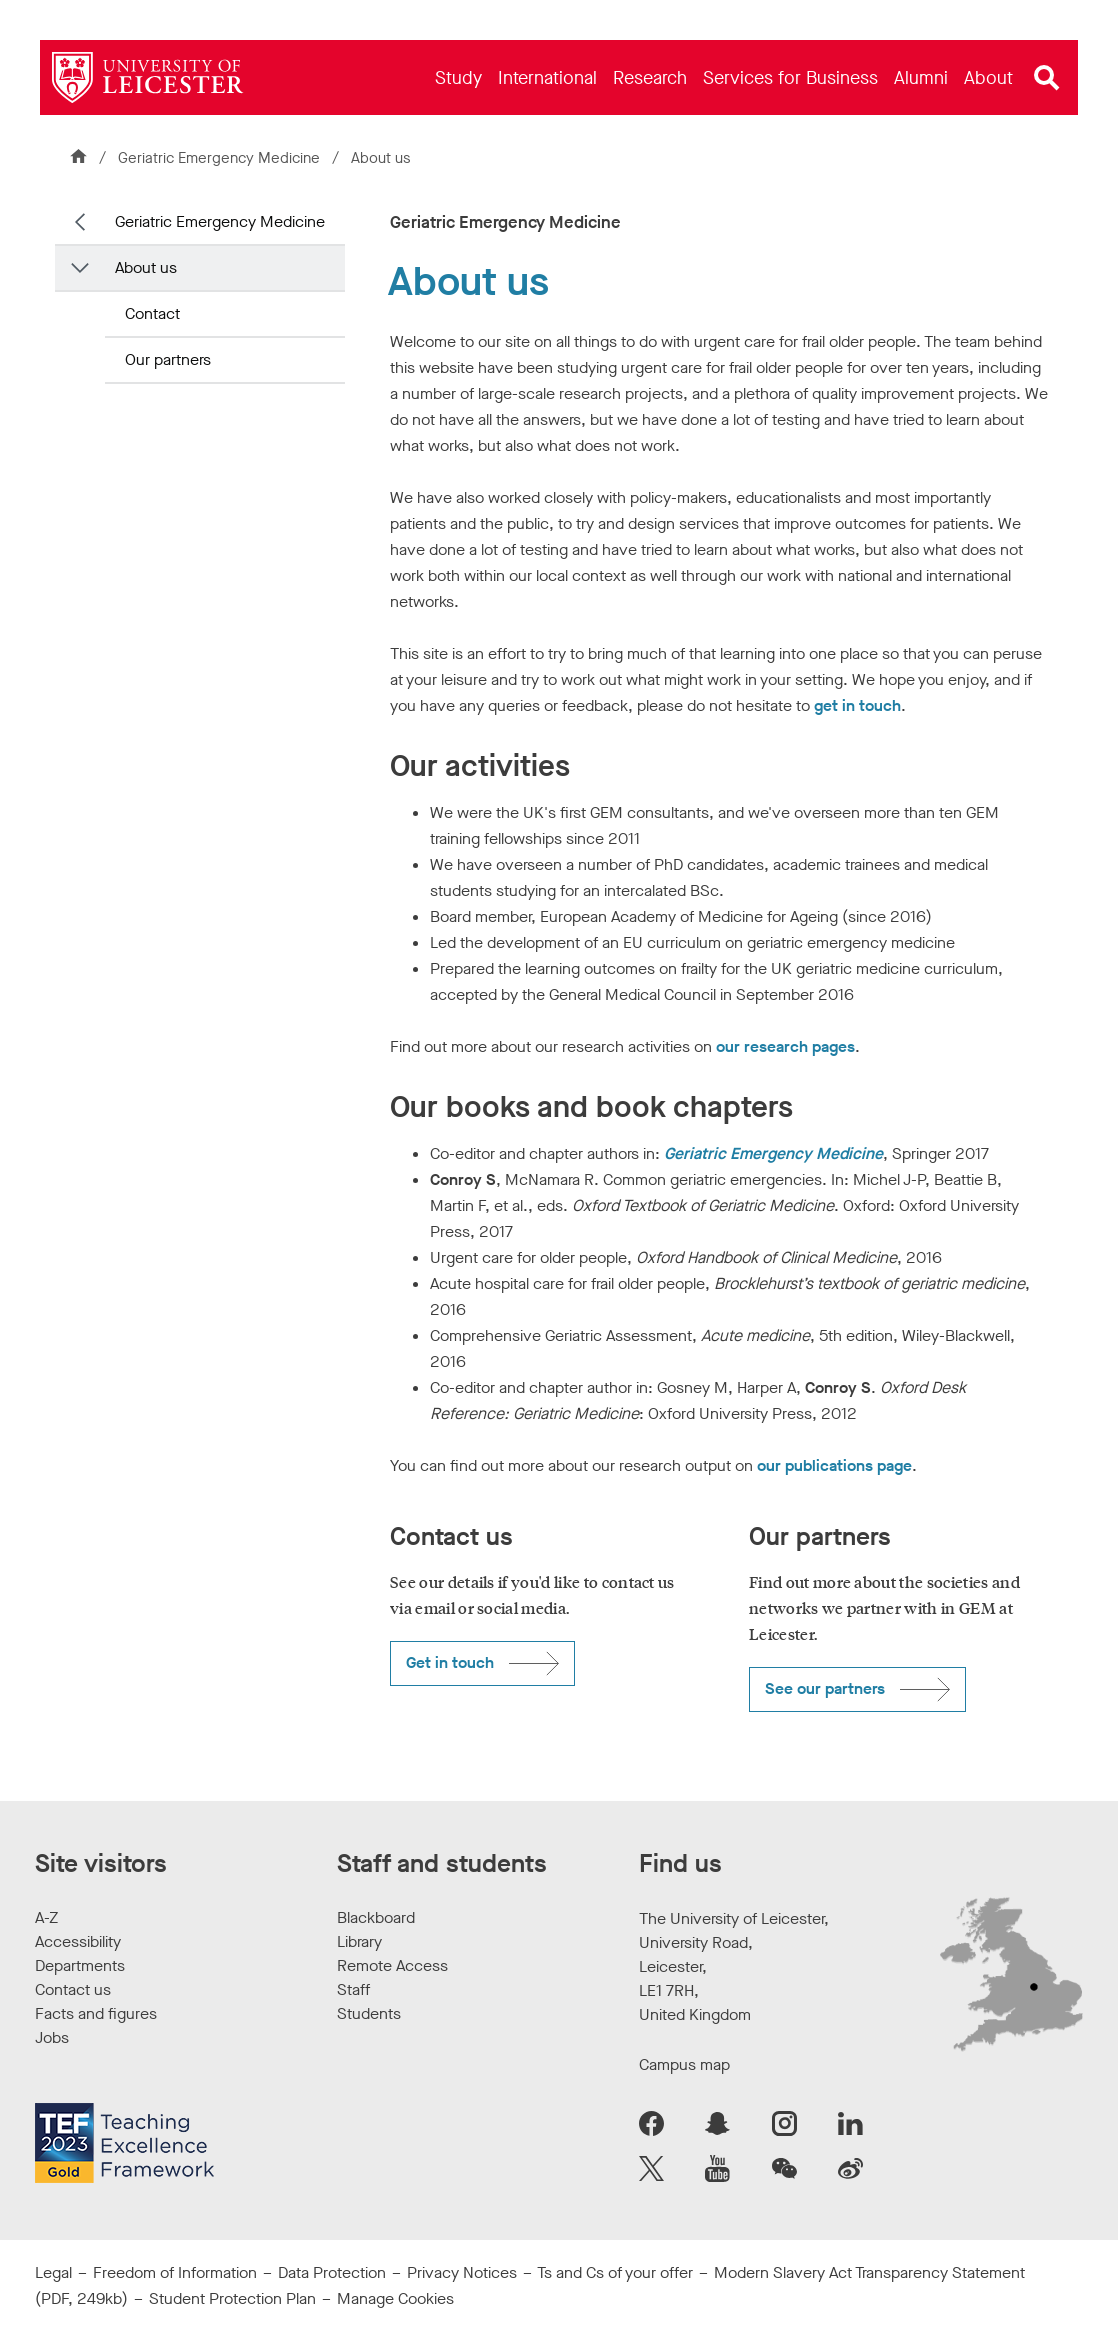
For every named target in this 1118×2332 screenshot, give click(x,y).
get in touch (857, 705)
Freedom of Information (175, 2272)
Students (369, 2013)
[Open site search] (1047, 78)
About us (146, 267)
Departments (80, 1965)
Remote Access (392, 1965)
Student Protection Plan (232, 2298)
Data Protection (332, 2272)
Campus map (684, 2064)
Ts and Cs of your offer (615, 2272)
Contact (152, 313)
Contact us (73, 1989)
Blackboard (376, 1917)
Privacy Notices (462, 2272)
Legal (53, 2272)
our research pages (785, 1046)
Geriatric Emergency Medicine (221, 158)
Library (359, 1941)
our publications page (834, 1465)
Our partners (168, 359)
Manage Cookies (395, 2298)
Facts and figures (96, 2013)
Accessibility (78, 1941)
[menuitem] (458, 77)
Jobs (52, 2037)
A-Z (46, 1917)
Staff (353, 1989)
